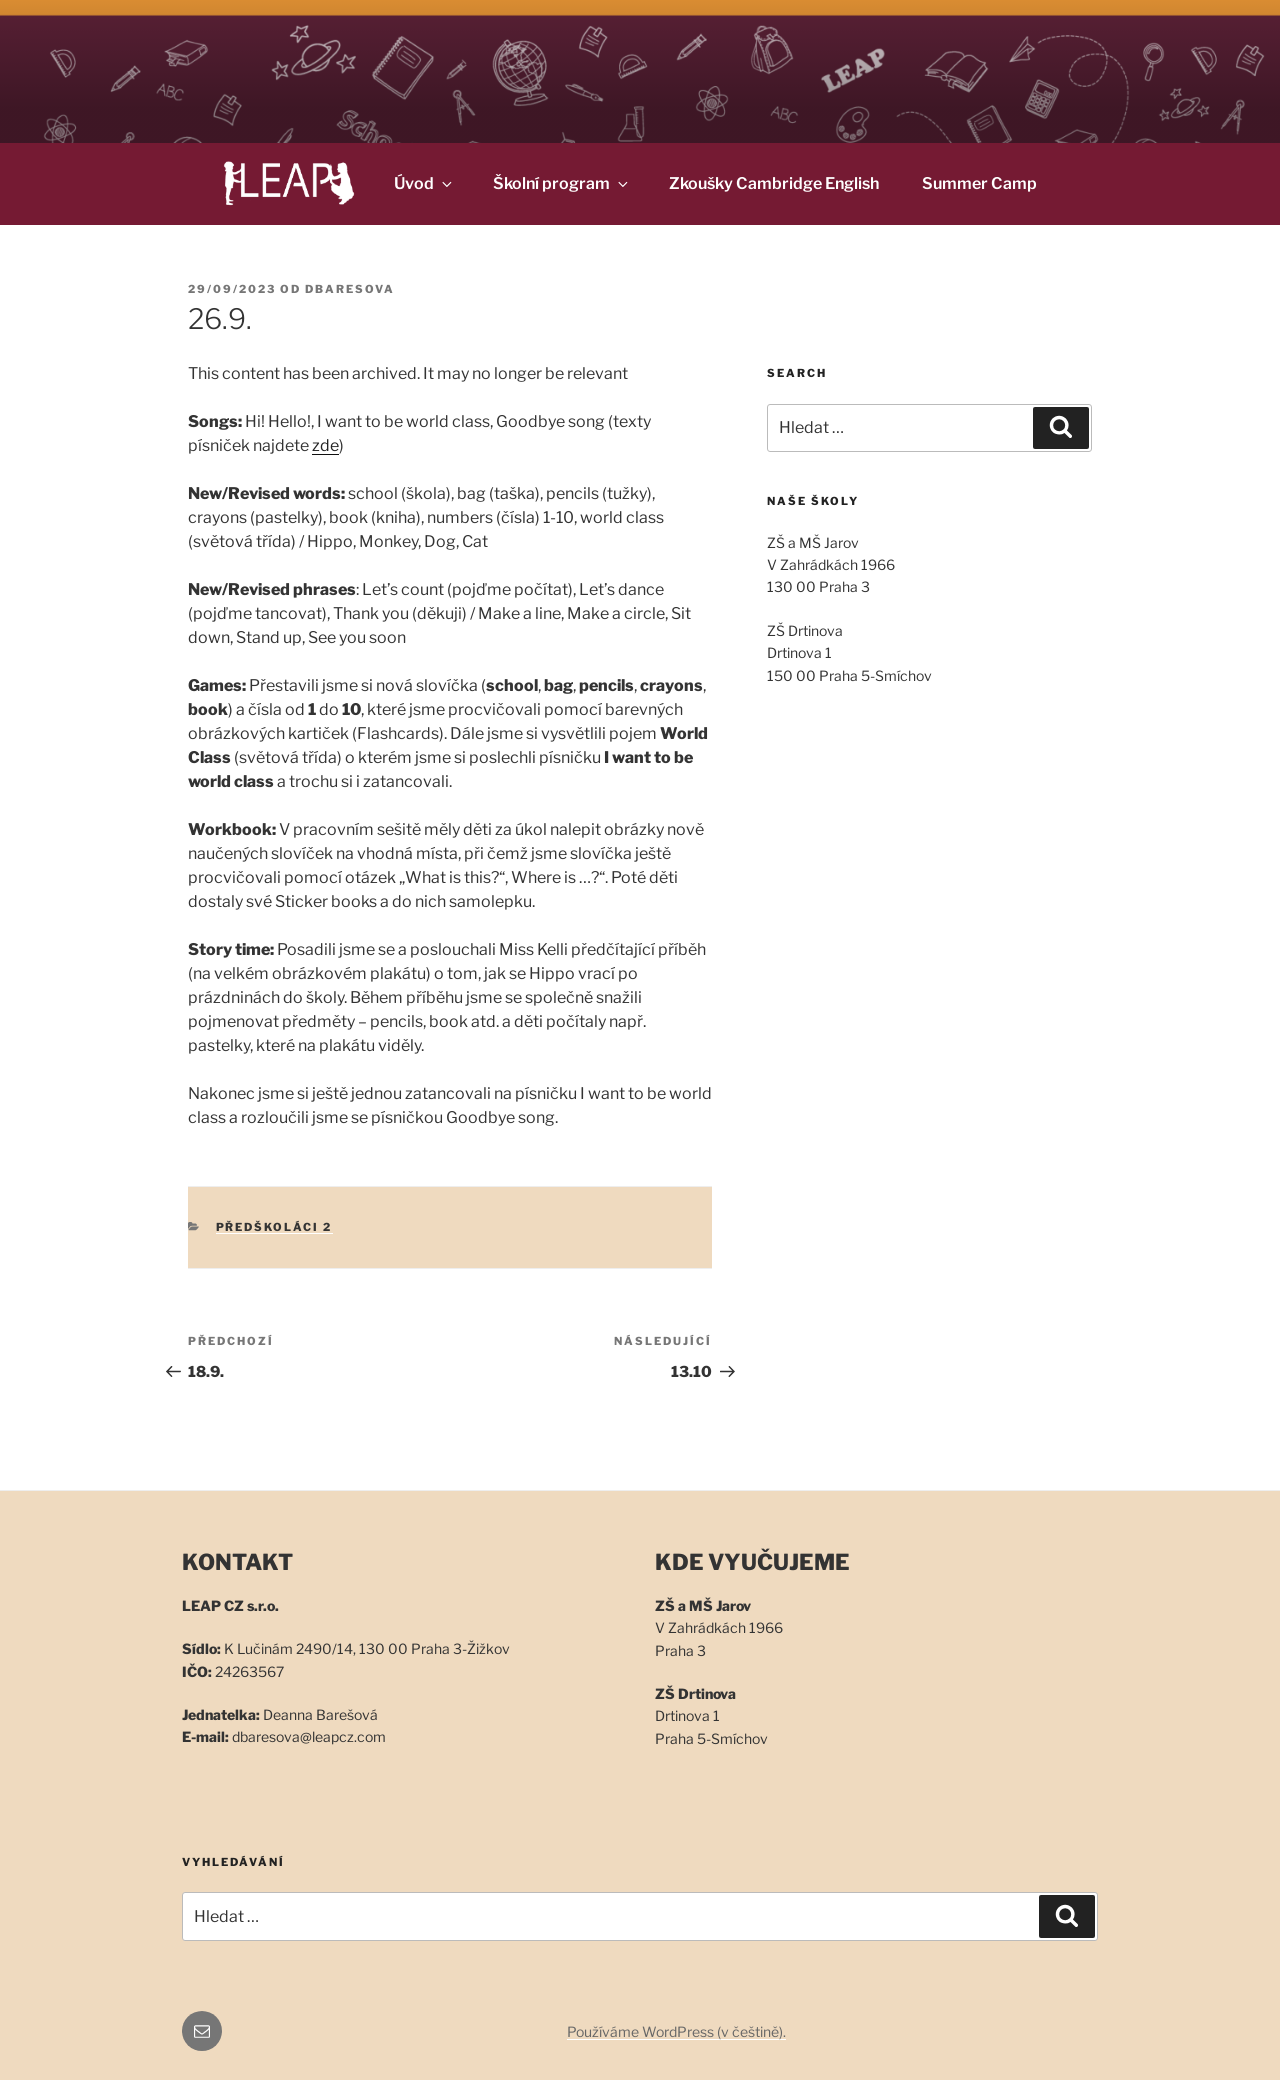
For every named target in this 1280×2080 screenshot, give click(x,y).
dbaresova (350, 289)
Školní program (562, 183)
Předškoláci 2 (274, 1227)
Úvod (424, 183)
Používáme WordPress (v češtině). (676, 2031)
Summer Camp (979, 183)
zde (325, 445)
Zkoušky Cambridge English (774, 183)
